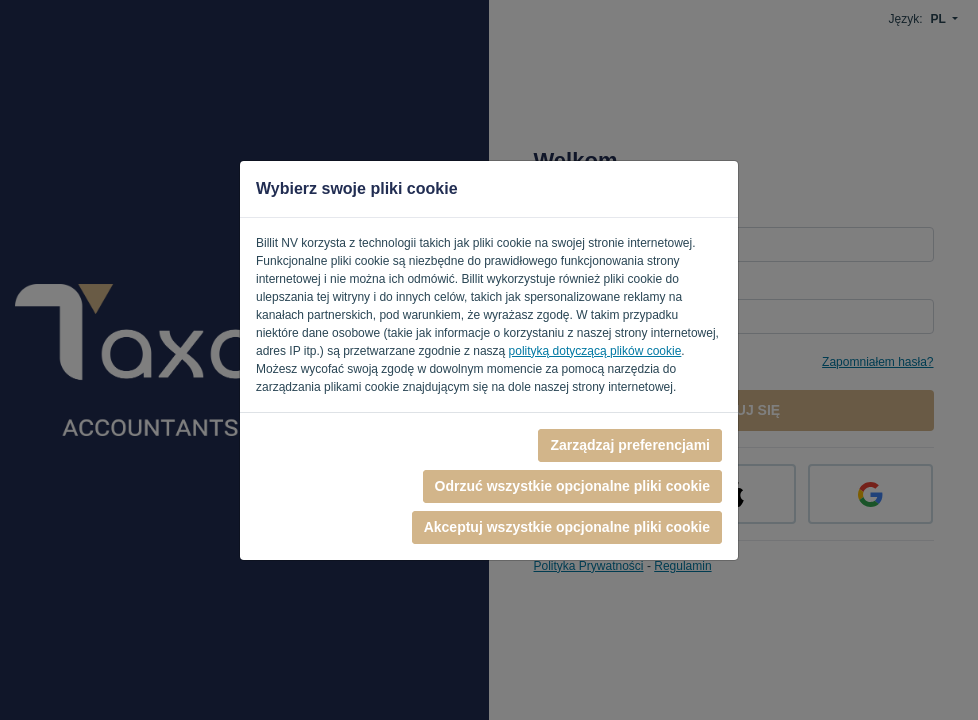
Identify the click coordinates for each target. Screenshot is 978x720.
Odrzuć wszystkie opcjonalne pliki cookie (572, 486)
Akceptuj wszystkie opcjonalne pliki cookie (567, 527)
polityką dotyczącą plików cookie (595, 351)
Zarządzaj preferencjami (630, 445)
